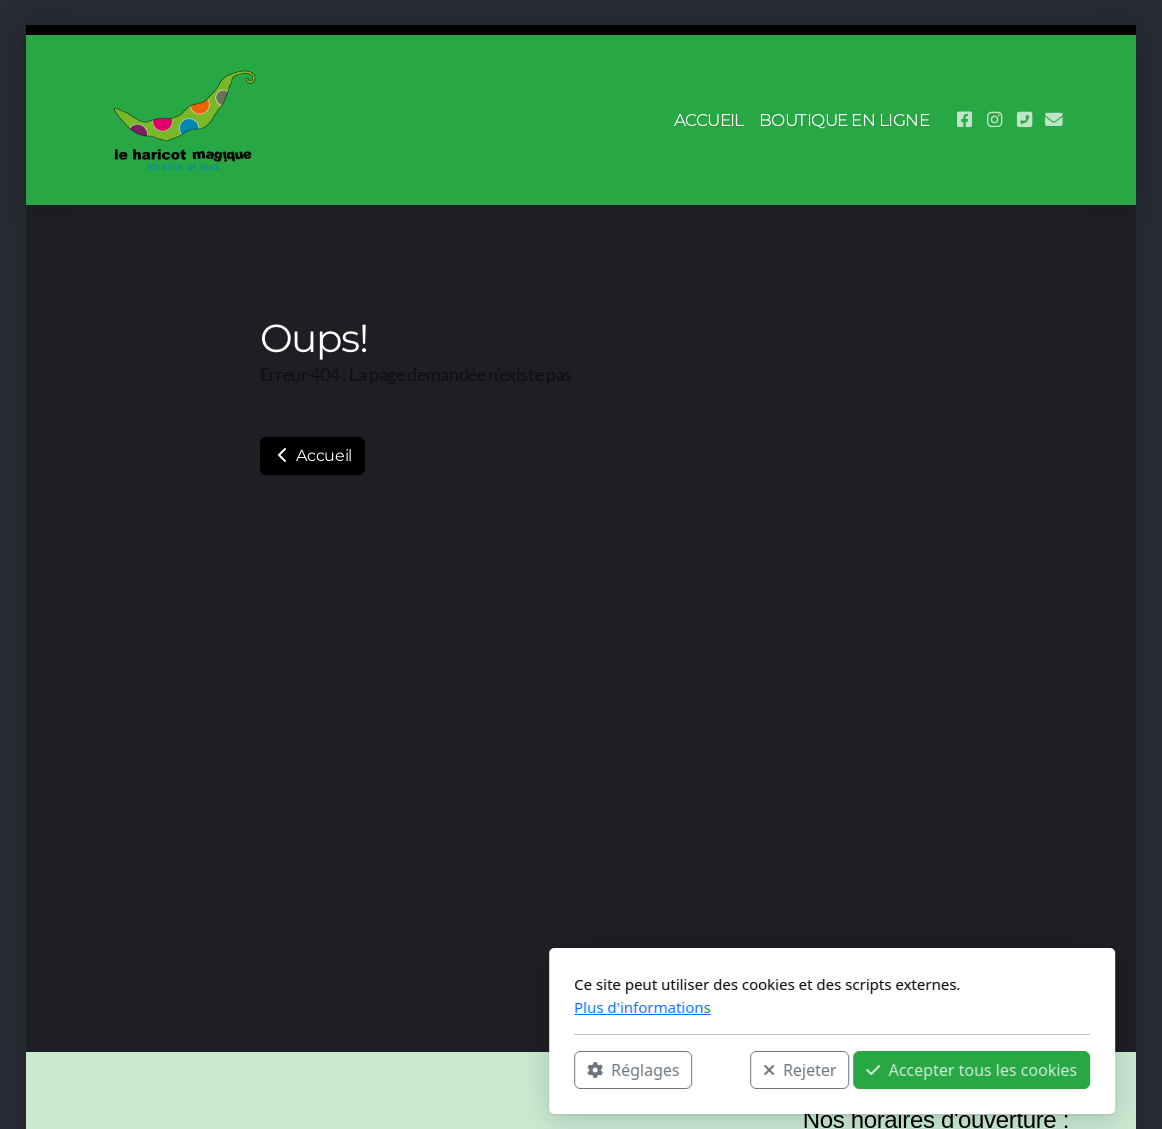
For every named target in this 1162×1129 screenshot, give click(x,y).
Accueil (312, 455)
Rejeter (549, 1070)
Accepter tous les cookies (720, 1070)
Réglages (382, 1070)
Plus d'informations (391, 1007)
